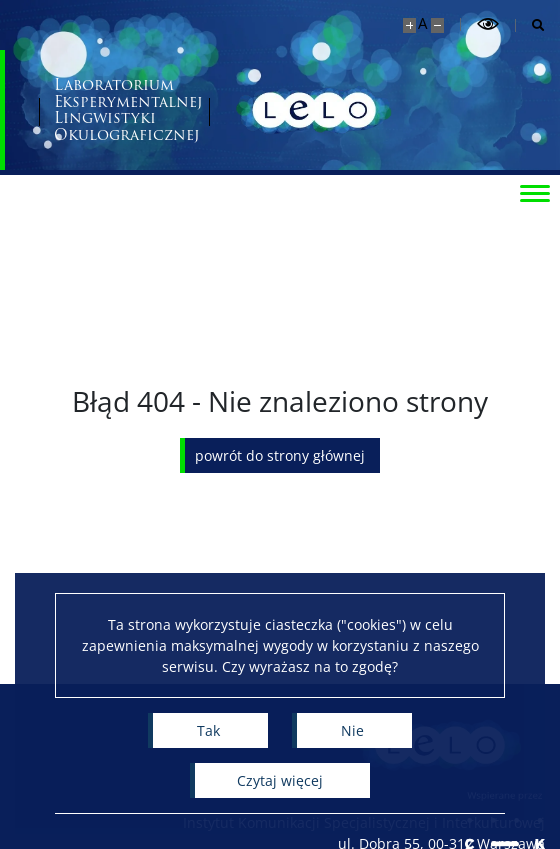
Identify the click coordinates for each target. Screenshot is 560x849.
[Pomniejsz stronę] (437, 25)
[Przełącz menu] (535, 192)
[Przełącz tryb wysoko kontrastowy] (488, 24)
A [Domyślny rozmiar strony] (422, 23)
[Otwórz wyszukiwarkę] (530, 25)
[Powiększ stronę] (409, 25)
